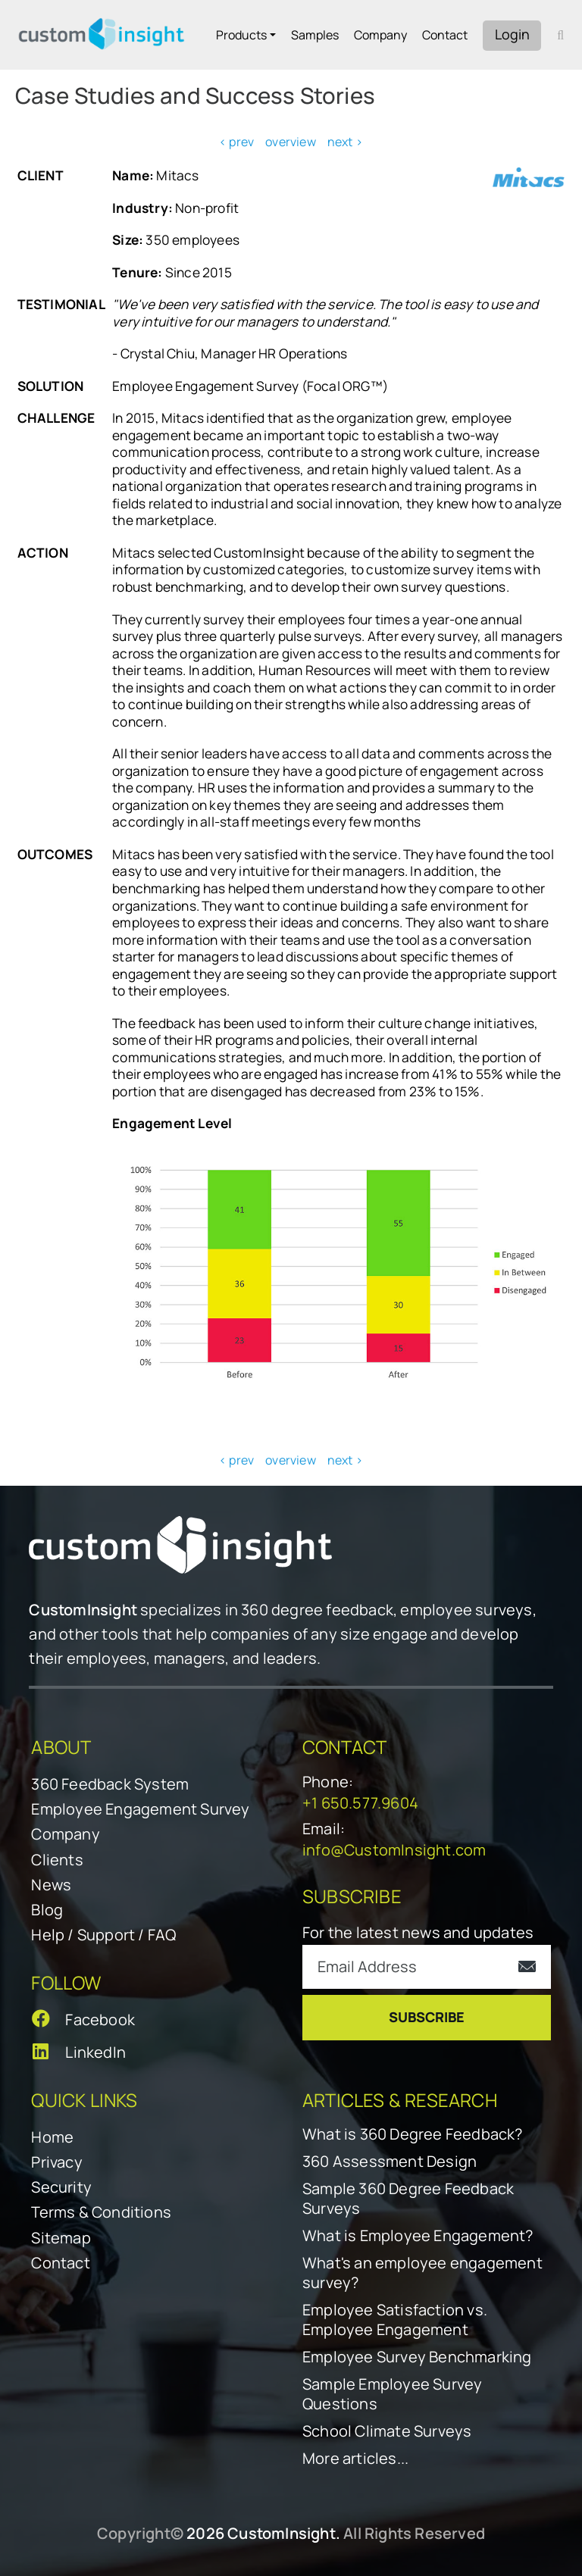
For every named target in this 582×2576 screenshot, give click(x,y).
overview (290, 141)
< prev (236, 141)
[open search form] (560, 35)
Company (380, 35)
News (51, 1884)
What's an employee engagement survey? (422, 2273)
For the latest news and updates (418, 1932)
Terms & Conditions (101, 2212)
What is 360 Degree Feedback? (412, 2134)
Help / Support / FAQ (103, 1934)
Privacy (56, 2162)
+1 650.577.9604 (360, 1803)
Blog (47, 1909)
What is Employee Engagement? (418, 2236)
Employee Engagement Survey (140, 1809)
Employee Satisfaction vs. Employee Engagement (394, 2320)
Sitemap (60, 2237)
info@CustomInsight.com (394, 1850)
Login (512, 34)
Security (61, 2187)
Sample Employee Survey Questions (392, 2394)
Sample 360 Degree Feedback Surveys (408, 2198)
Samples (315, 35)
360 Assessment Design (389, 2161)
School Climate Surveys (386, 2431)
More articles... (355, 2458)
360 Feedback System (110, 1784)
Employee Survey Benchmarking (417, 2357)
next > (345, 141)
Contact (445, 35)
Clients (57, 1859)
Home (52, 2137)
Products (241, 35)
